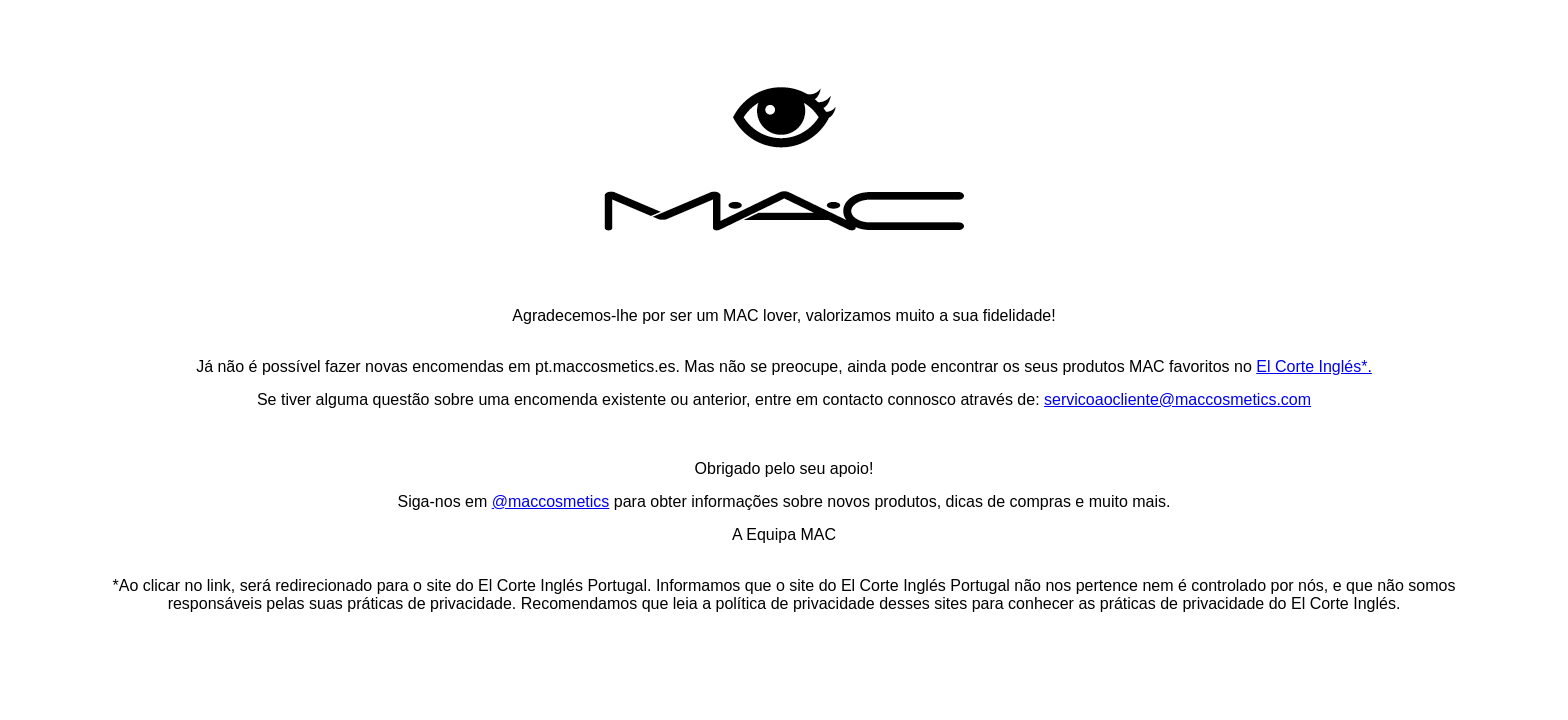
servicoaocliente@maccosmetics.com (1177, 399)
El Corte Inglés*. (1314, 366)
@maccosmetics (551, 501)
